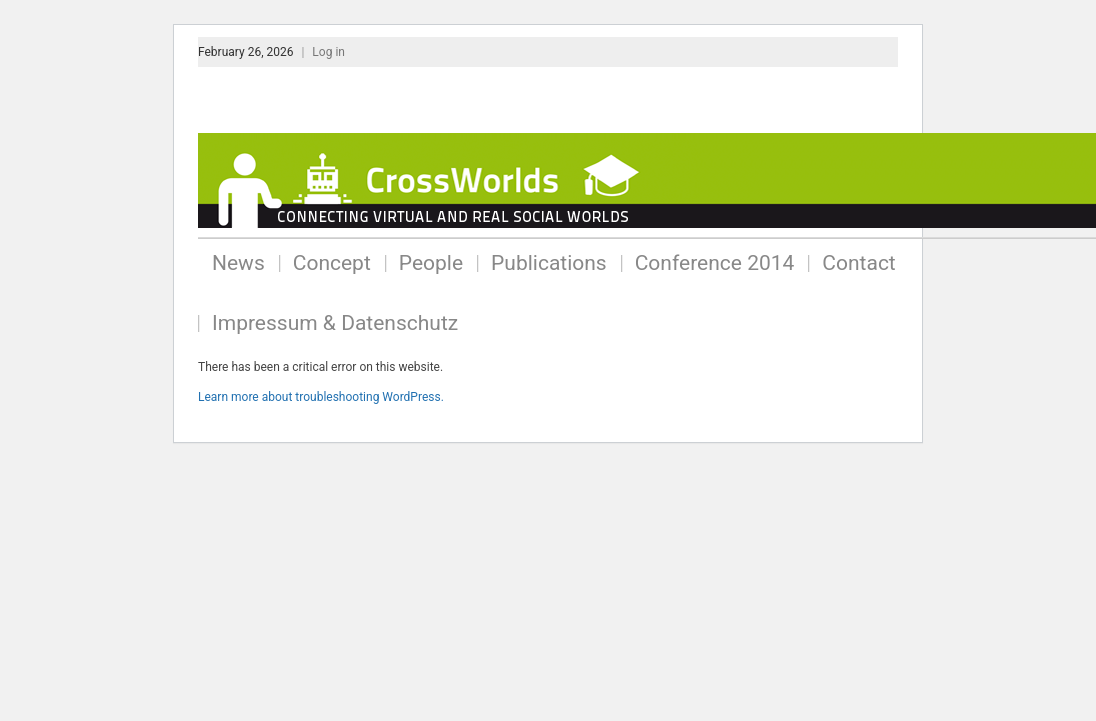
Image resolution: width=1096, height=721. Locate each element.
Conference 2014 (715, 263)
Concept (332, 263)
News (238, 263)
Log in (328, 52)
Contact (858, 263)
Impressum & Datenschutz (335, 323)
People (431, 263)
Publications (549, 263)
